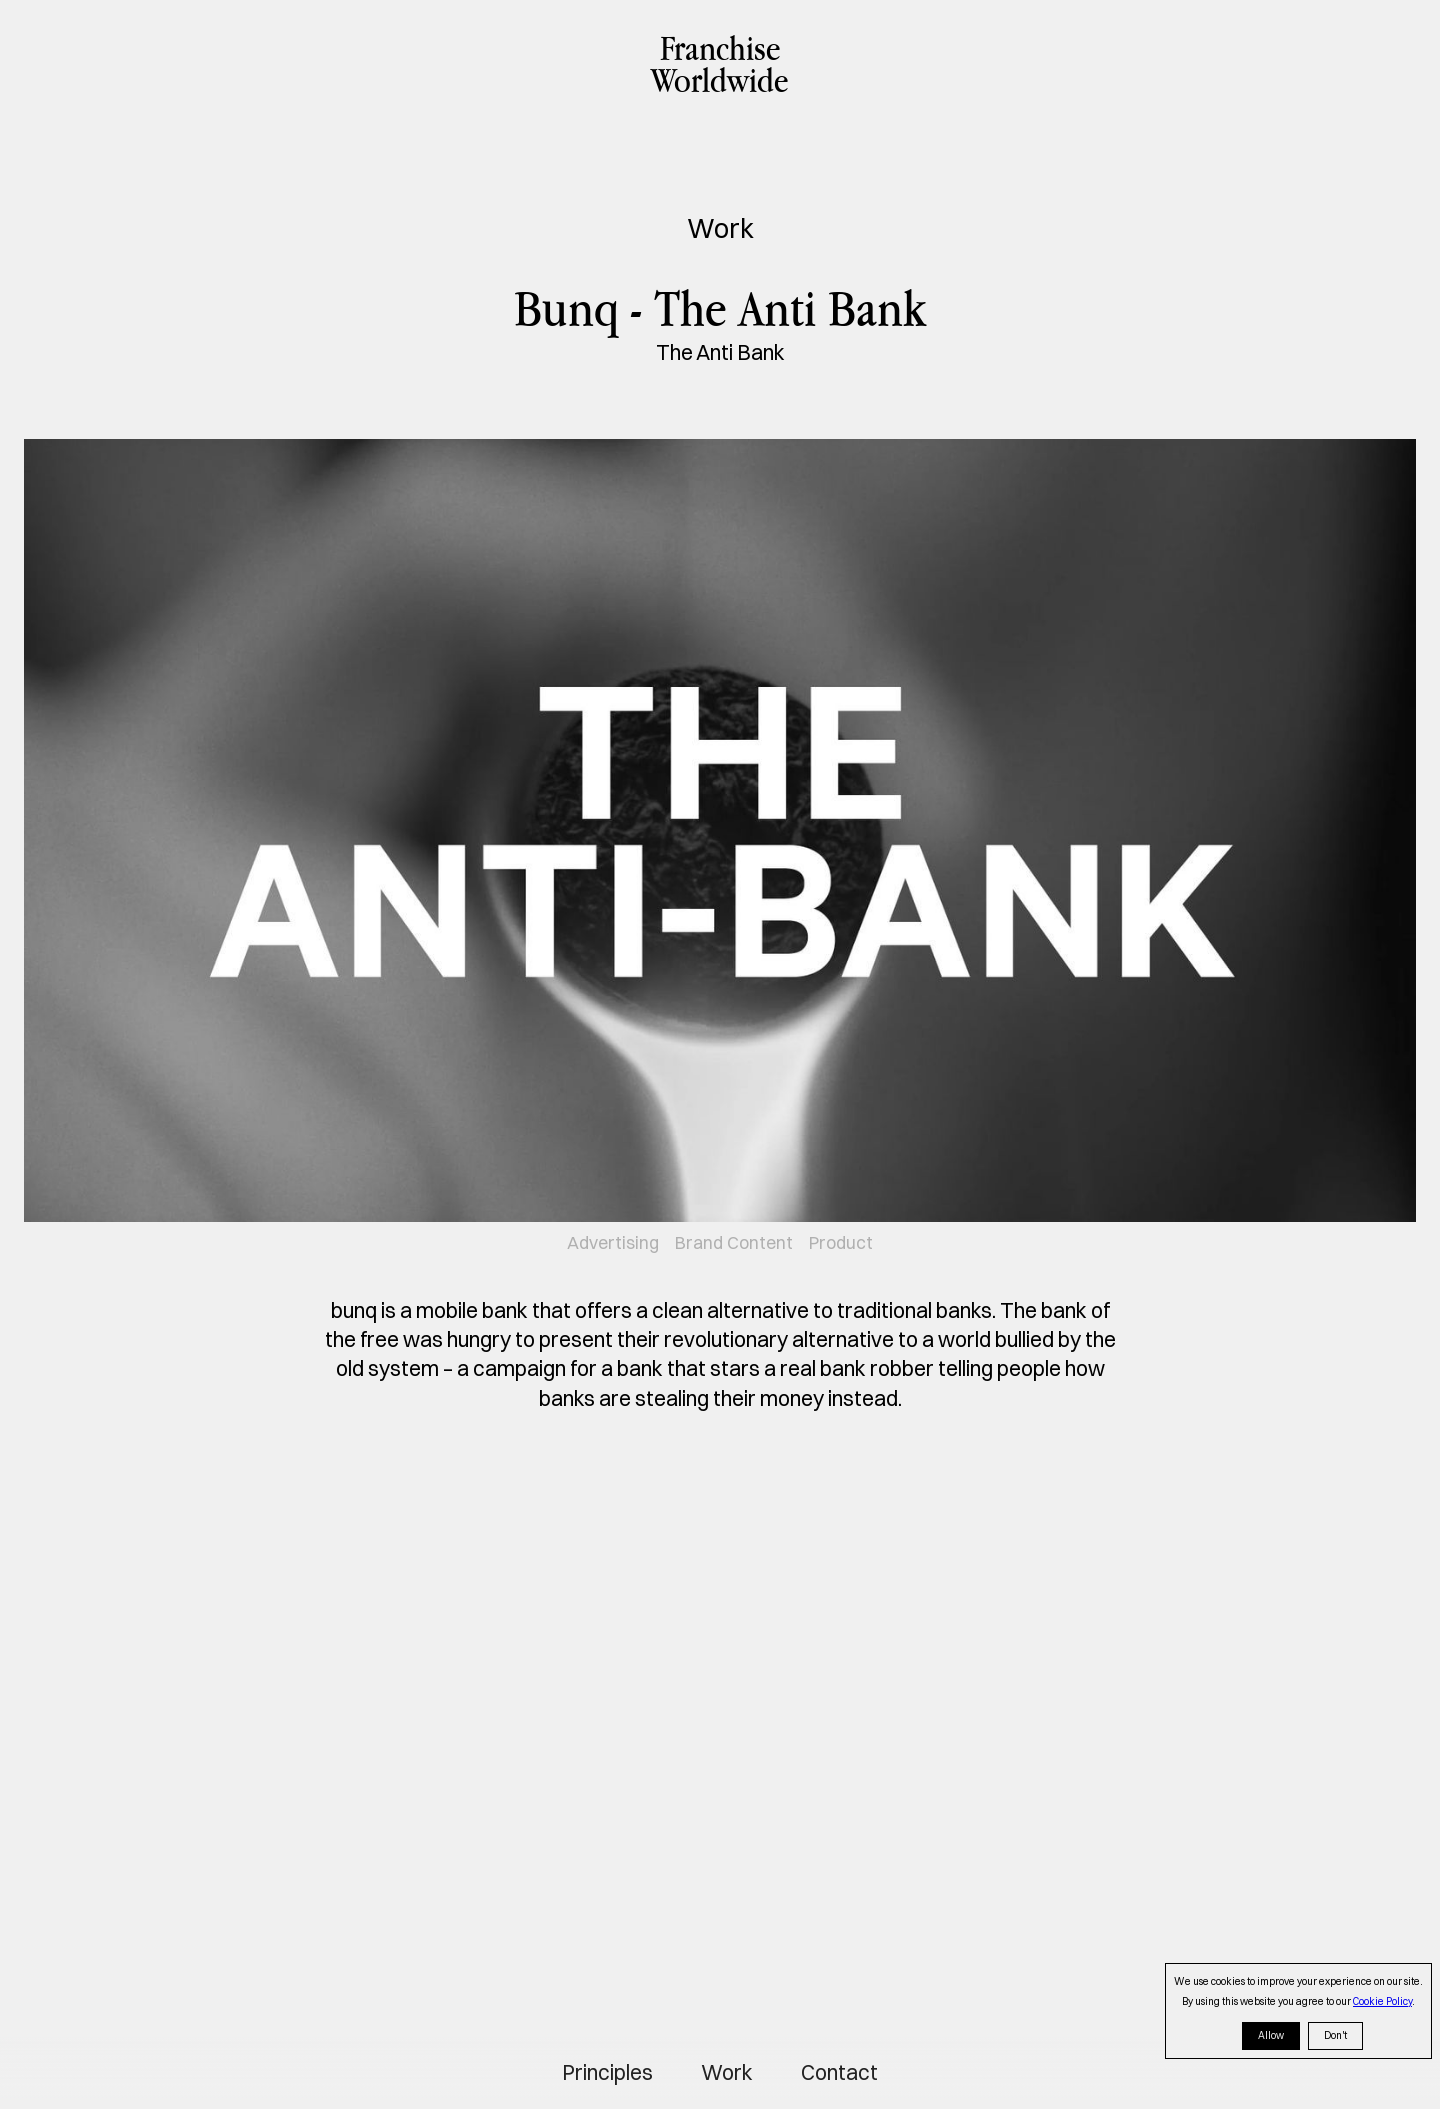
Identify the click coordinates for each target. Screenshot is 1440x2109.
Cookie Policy (1382, 2001)
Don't (1335, 2035)
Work (727, 2072)
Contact (839, 2072)
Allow (1271, 2035)
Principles (607, 2072)
